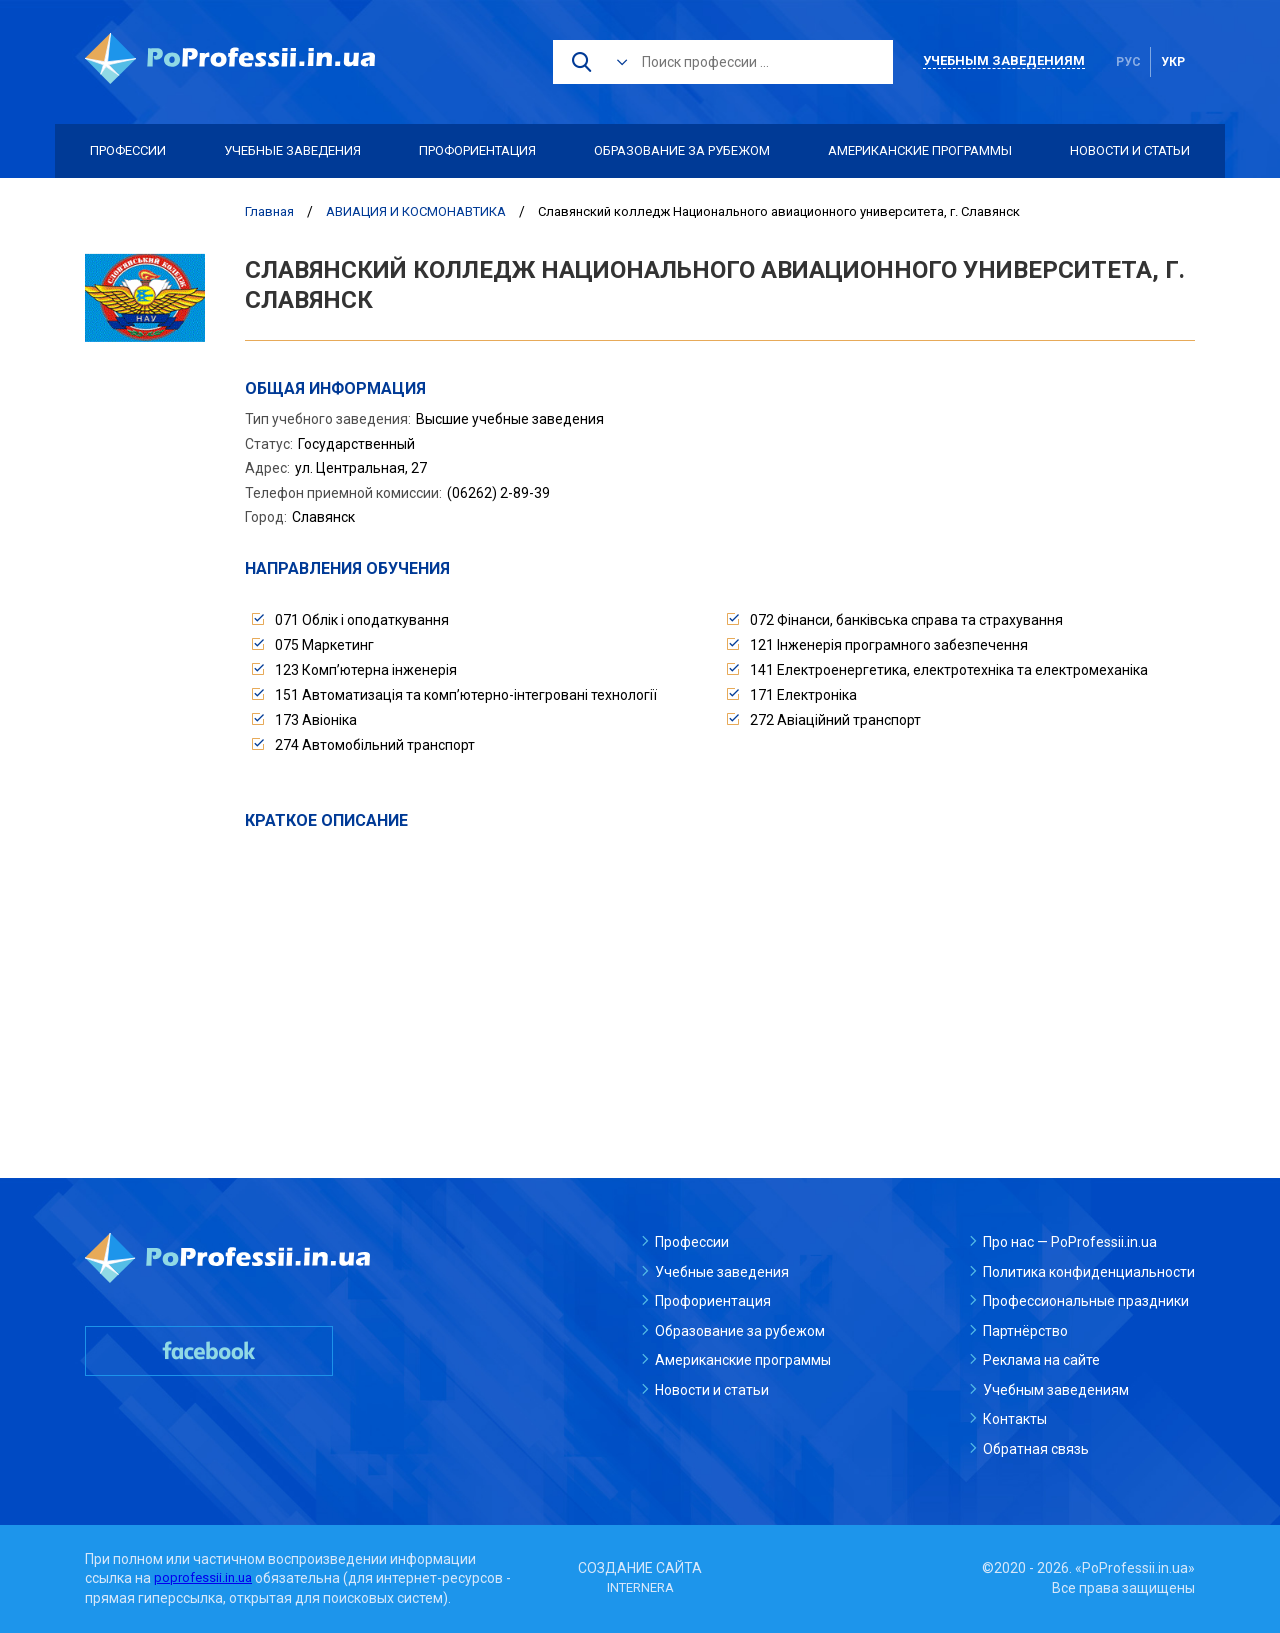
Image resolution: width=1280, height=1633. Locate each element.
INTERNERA (640, 1588)
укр (1173, 62)
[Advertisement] (720, 982)
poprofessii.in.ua (206, 1578)
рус (1128, 62)
